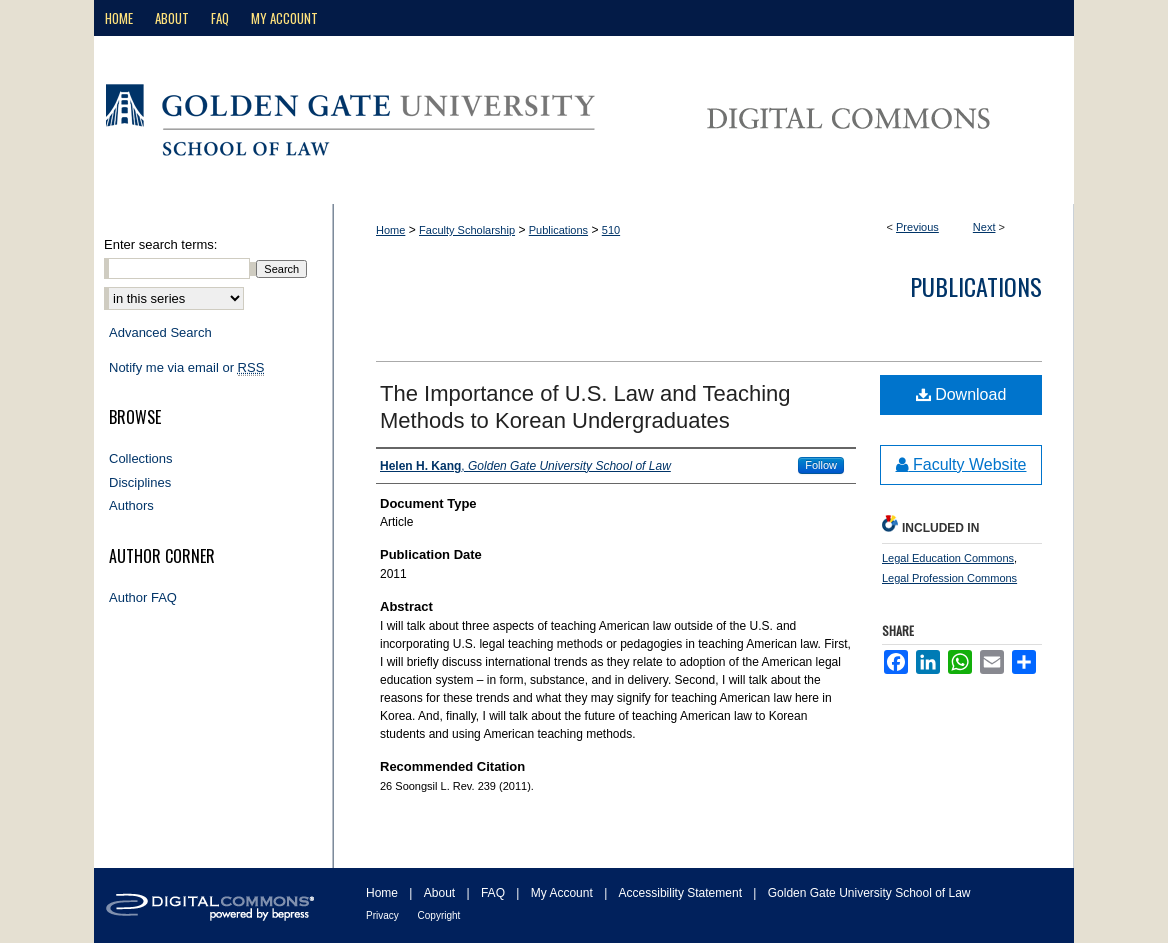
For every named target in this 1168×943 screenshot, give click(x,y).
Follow (821, 465)
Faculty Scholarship (467, 230)
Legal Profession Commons (949, 578)
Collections (141, 458)
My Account (563, 893)
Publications (558, 230)
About (441, 893)
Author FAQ (143, 597)
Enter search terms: (160, 244)
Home (390, 230)
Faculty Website (961, 464)
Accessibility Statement (682, 893)
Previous (917, 227)
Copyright (439, 915)
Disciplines (140, 482)
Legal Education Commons (948, 558)
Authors (131, 505)
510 (611, 230)
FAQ (494, 893)
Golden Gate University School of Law (869, 893)
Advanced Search (160, 332)
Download (961, 394)
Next (984, 227)
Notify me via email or (186, 368)
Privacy (384, 915)
